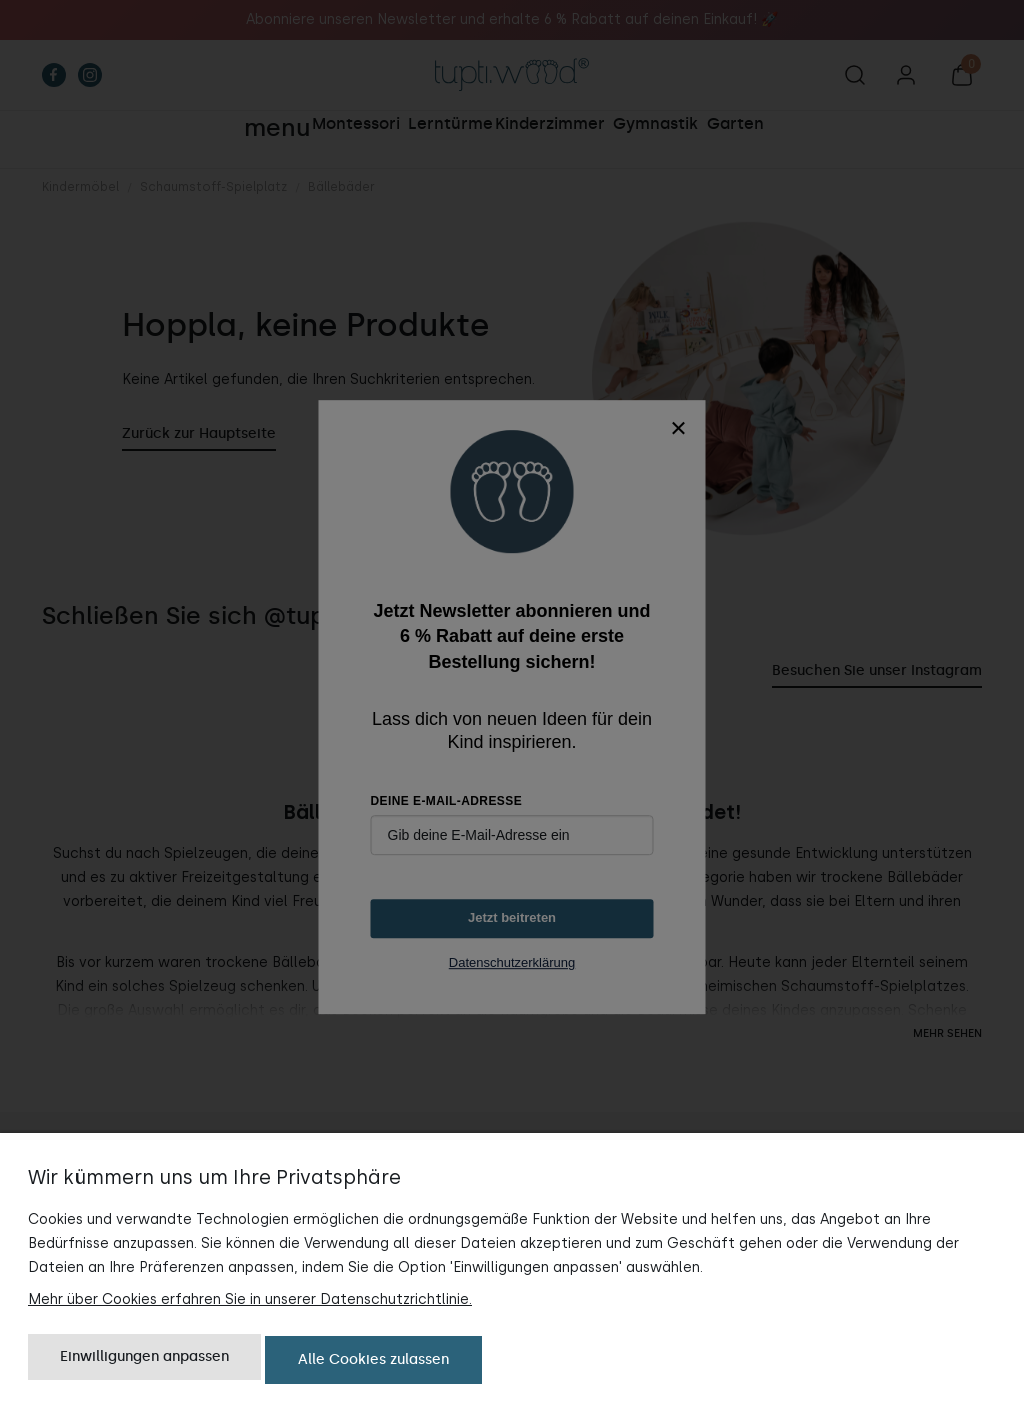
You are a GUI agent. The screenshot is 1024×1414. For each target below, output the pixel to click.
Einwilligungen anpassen (144, 1361)
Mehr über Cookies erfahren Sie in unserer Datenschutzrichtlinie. (250, 1303)
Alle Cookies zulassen (373, 1361)
